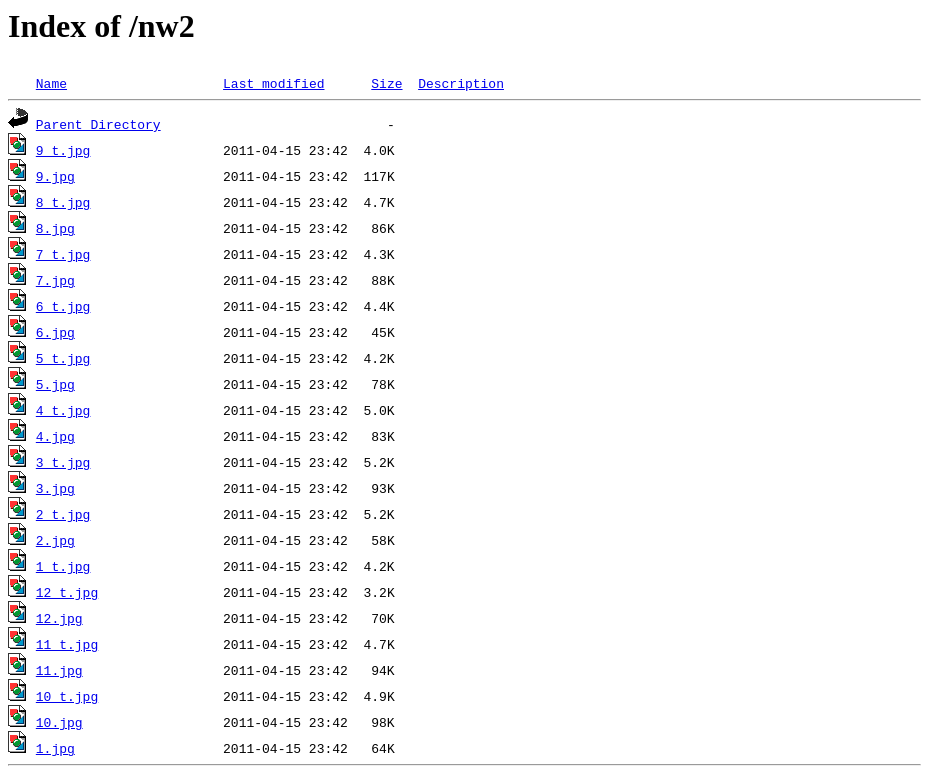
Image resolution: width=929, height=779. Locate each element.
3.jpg (55, 488)
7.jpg (55, 280)
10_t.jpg (67, 696)
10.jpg (59, 722)
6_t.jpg (63, 306)
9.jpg (55, 176)
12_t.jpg (67, 592)
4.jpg (55, 436)
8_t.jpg (63, 202)
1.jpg (55, 748)
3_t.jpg (63, 462)
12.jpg (59, 618)
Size (386, 83)
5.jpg (55, 384)
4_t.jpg (63, 410)
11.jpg (59, 670)
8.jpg (55, 228)
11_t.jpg (67, 644)
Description (461, 83)
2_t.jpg (63, 514)
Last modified (273, 83)
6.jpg (55, 332)
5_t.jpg (63, 358)
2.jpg (55, 540)
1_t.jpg (63, 566)
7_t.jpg (63, 254)
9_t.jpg (63, 150)
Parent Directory (98, 124)
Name (51, 83)
